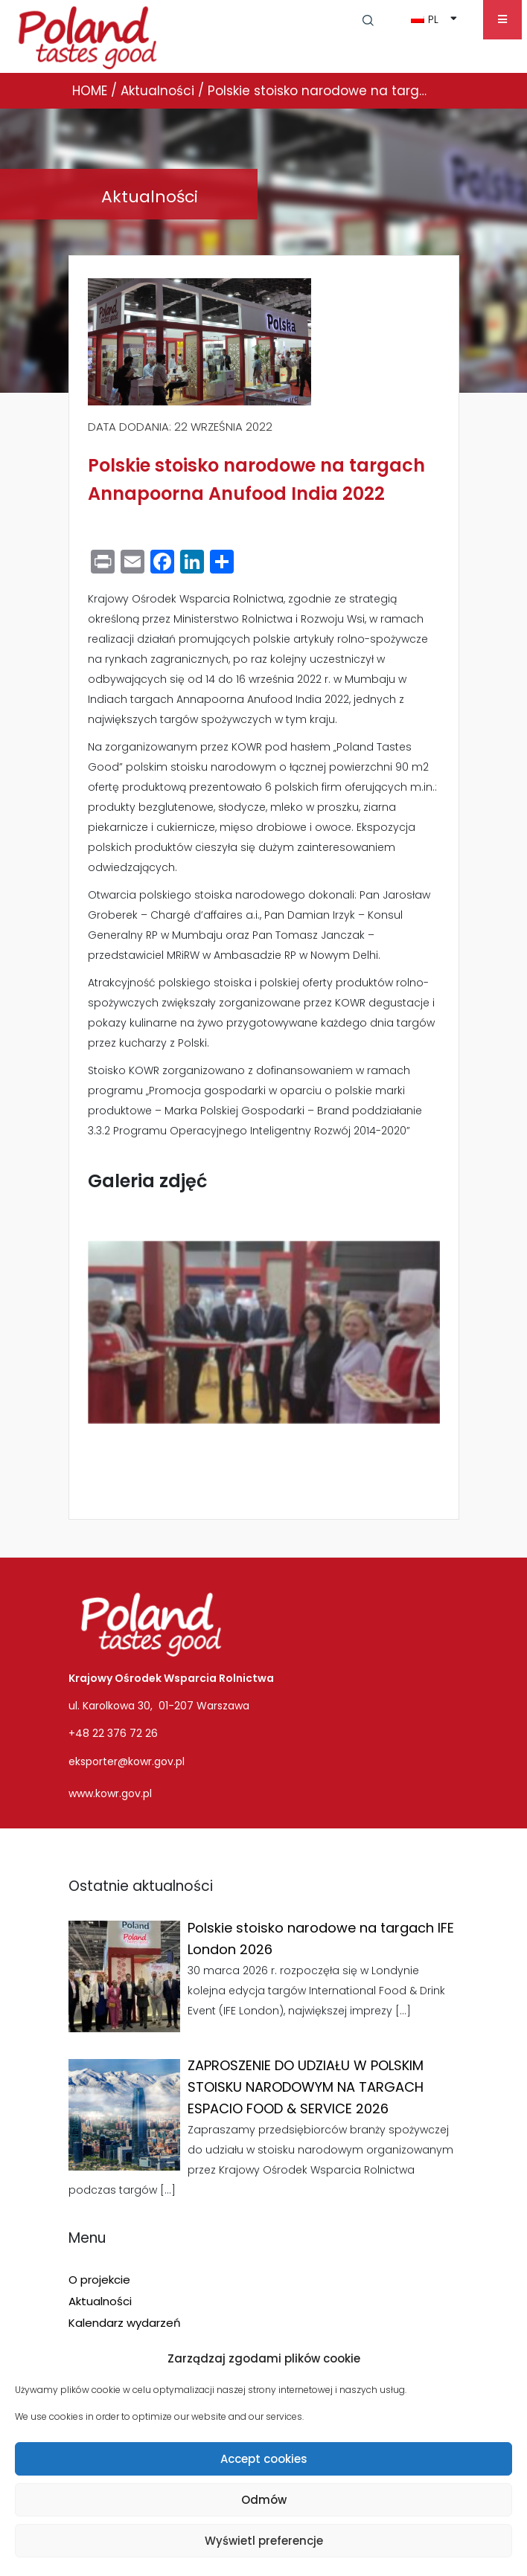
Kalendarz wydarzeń (124, 2323)
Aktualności (100, 2301)
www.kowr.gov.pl (110, 1793)
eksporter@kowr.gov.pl (126, 1761)
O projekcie (99, 2279)
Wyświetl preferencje (264, 2540)
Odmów (264, 2500)
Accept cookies (263, 2459)
